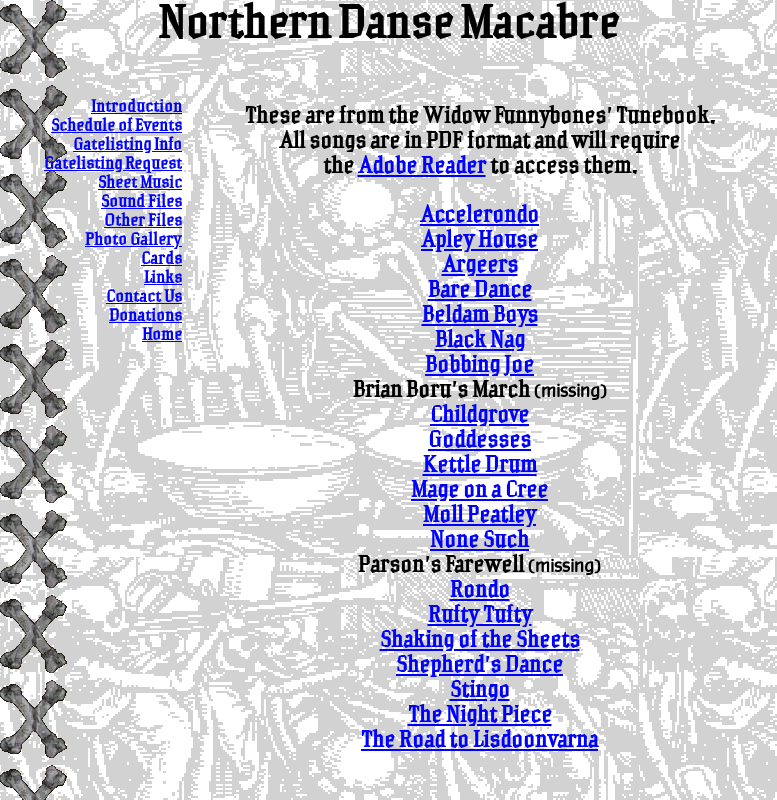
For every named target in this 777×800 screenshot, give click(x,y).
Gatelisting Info (127, 145)
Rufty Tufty (480, 615)
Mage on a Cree (479, 490)
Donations (145, 316)
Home (162, 335)
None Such (479, 540)
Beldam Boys (480, 315)
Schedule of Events (116, 126)
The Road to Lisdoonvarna (479, 740)
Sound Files (141, 202)
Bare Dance (480, 290)
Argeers (480, 265)
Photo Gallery (133, 240)
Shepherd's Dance (479, 665)
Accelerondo (479, 215)
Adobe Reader (422, 166)
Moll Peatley (479, 515)
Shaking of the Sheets (480, 640)
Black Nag (480, 340)
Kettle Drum (480, 465)
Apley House (479, 240)
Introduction (136, 107)
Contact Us (144, 297)
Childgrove (479, 415)
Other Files (143, 221)
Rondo (480, 590)
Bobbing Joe (479, 365)
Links (163, 278)
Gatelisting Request (113, 164)
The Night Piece (480, 715)
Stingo (480, 690)
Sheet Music (140, 183)
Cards (161, 259)
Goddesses (479, 440)
